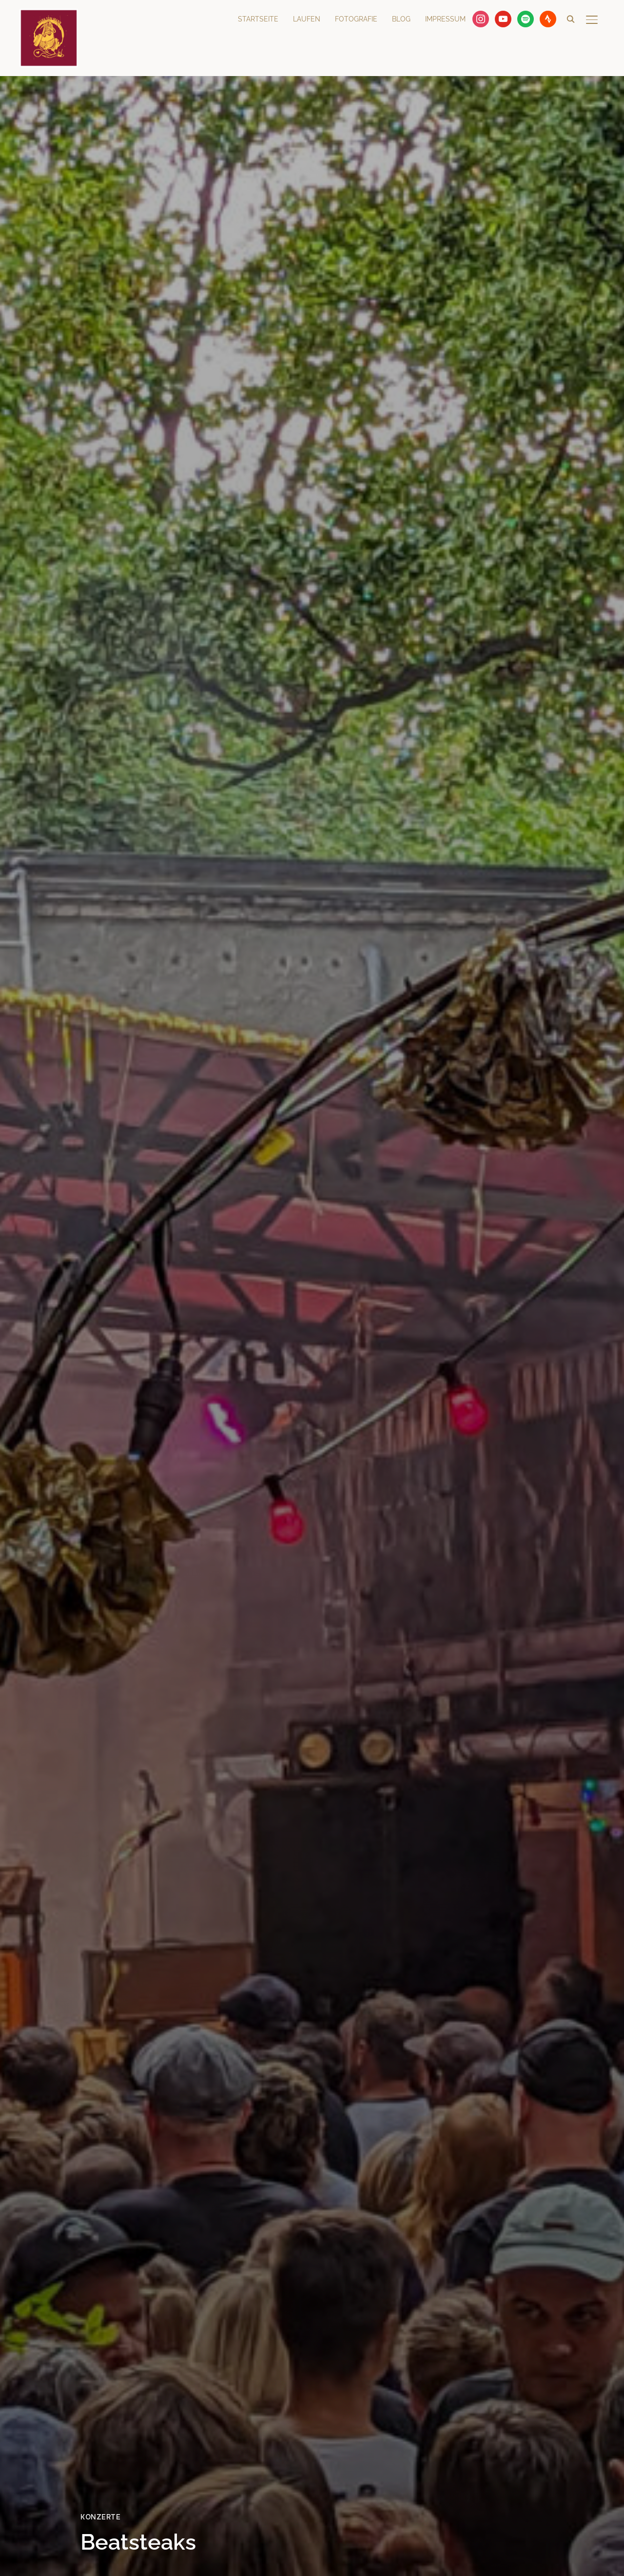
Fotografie (356, 19)
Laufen (306, 19)
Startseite (258, 19)
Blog (401, 19)
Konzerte (100, 2517)
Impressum (445, 19)
